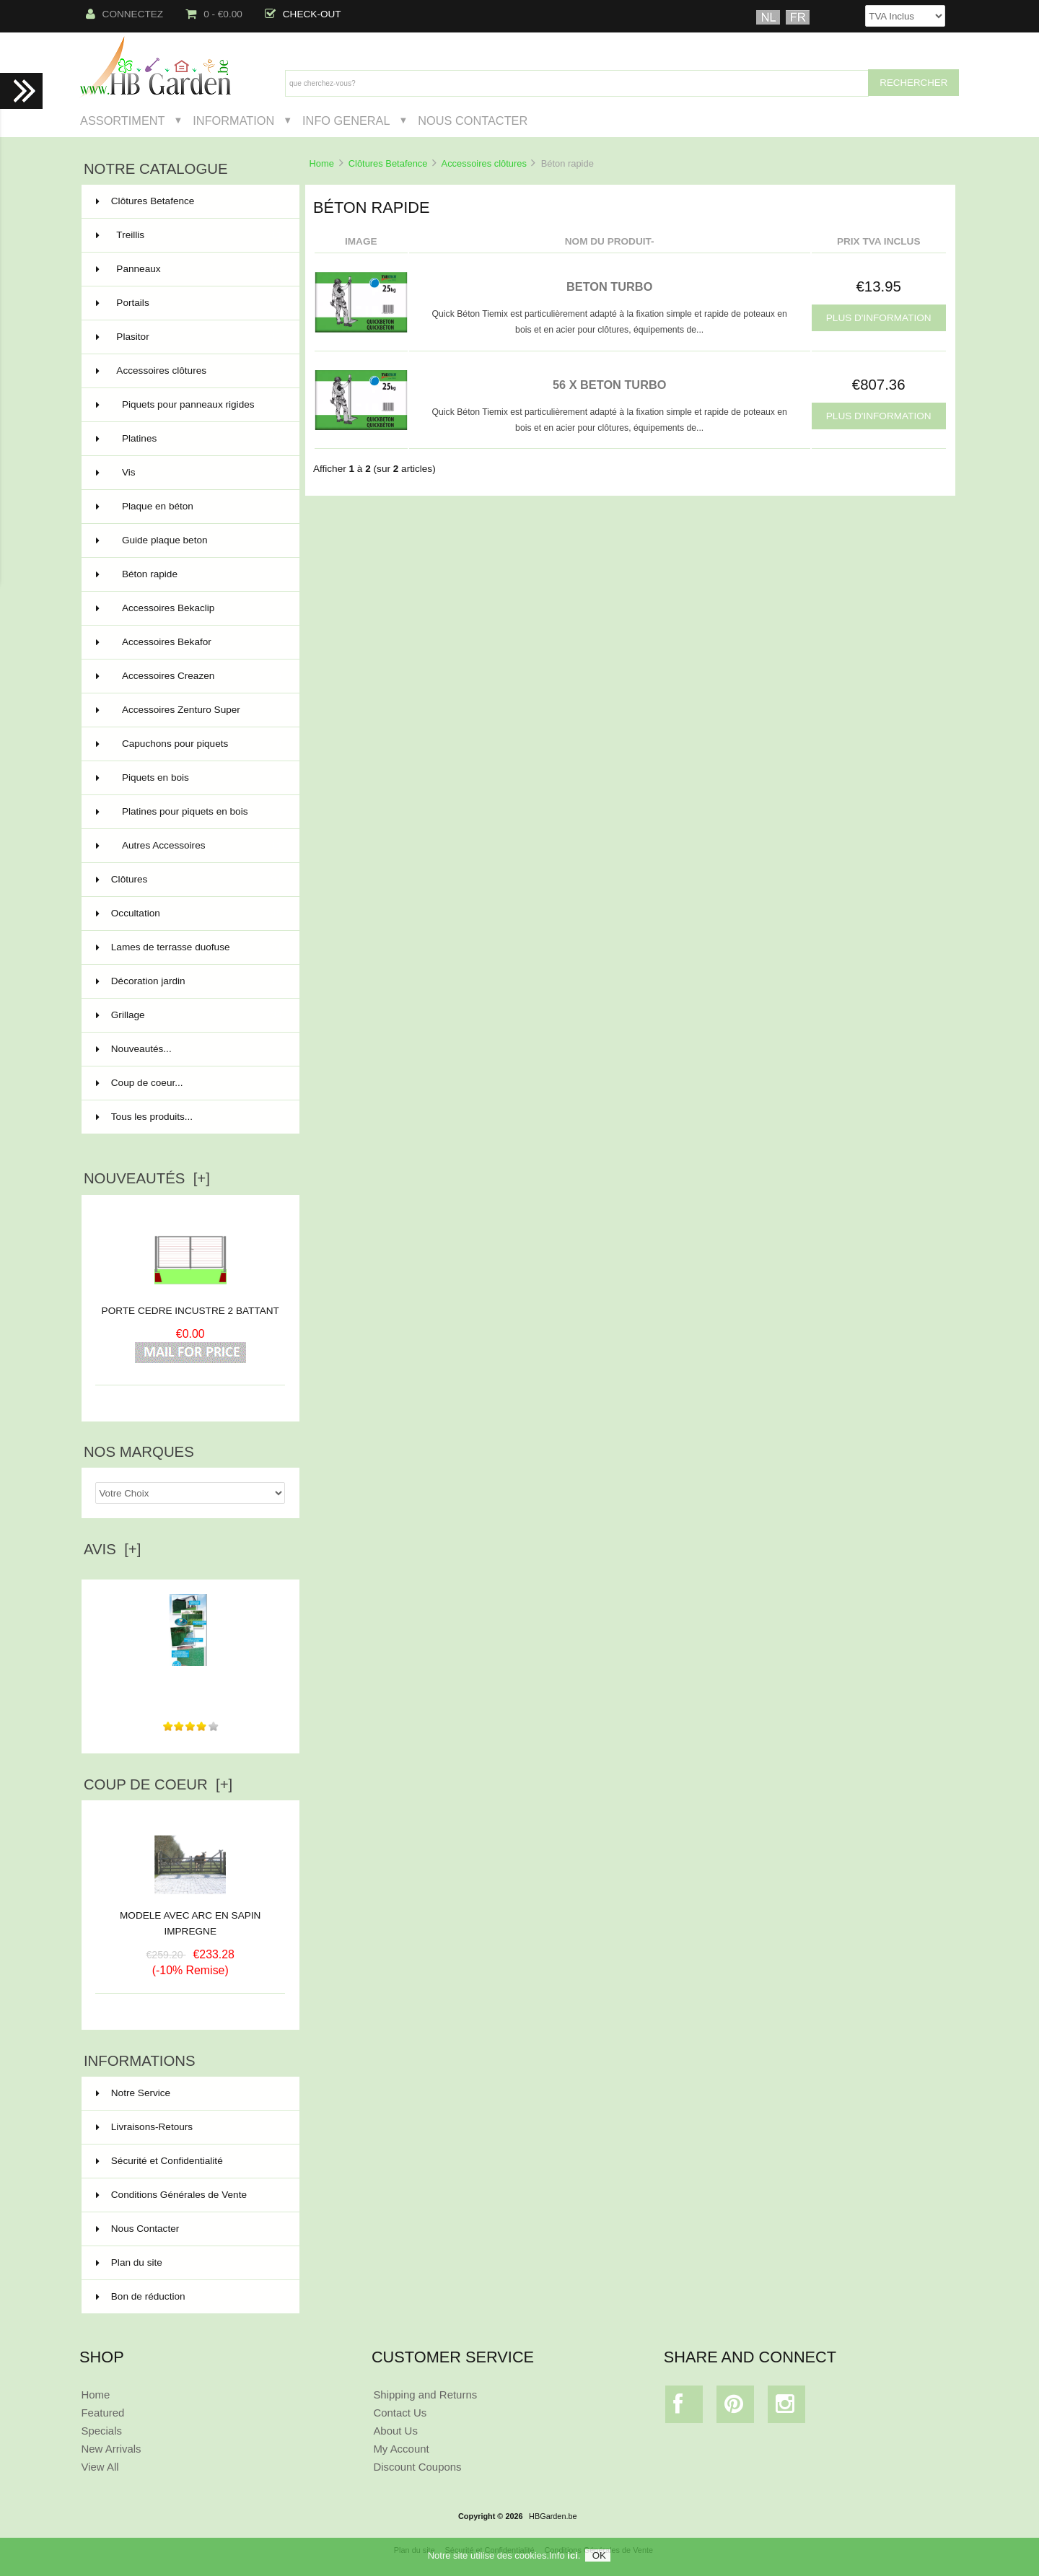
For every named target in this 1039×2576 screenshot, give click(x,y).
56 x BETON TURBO (609, 384)
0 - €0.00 (213, 14)
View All (99, 2467)
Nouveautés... (134, 1048)
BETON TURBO (609, 286)
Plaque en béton (189, 506)
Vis (189, 473)
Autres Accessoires (189, 846)
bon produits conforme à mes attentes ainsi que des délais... (190, 1683)
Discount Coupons (417, 2467)
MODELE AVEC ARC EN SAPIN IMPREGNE (190, 1918)
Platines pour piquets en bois (189, 812)
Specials (101, 2430)
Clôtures (189, 880)
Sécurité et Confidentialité (159, 2160)
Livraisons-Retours (144, 2126)
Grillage (189, 1015)
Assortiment (122, 120)
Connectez (125, 14)
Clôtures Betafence (388, 163)
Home (321, 163)
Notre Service (133, 2092)
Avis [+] (112, 1549)
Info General (346, 120)
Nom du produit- (609, 241)
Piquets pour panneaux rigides (189, 405)
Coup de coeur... (139, 1082)
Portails (189, 303)
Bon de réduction (140, 2296)
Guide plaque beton (189, 540)
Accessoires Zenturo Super (189, 710)
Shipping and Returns (425, 2394)
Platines (189, 439)
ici (572, 2555)
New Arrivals (111, 2449)
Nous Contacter (472, 120)
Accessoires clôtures (484, 163)
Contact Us (399, 2412)
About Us (395, 2430)
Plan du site (129, 2262)
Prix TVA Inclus (879, 241)
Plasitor (189, 337)
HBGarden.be (553, 2516)
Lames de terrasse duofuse (189, 947)
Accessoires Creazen (189, 676)
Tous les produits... (144, 1116)
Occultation (189, 913)
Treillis (189, 235)
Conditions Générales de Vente (171, 2194)
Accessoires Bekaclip (189, 608)
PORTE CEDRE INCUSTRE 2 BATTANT (190, 1310)
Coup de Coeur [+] (158, 1784)
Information (233, 120)
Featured (102, 2412)
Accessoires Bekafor (189, 642)
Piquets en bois (189, 778)
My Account (401, 2449)
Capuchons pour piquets (189, 744)
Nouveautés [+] (147, 1178)
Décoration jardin (189, 981)
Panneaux (189, 269)
